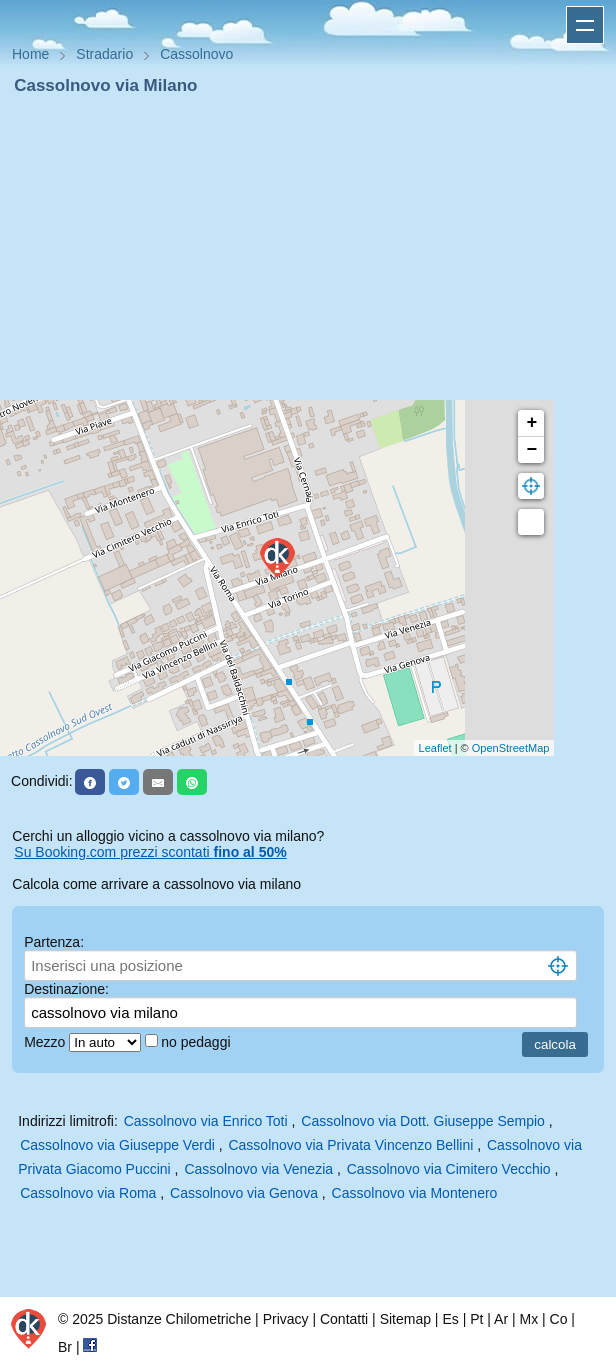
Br (65, 1347)
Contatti (344, 1319)
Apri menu (585, 25)
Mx (528, 1319)
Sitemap (405, 1319)
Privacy (286, 1319)
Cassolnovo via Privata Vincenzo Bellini (350, 1145)
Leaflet (435, 748)
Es (450, 1319)
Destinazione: (66, 989)
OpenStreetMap (511, 748)
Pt (476, 1319)
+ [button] (531, 423)
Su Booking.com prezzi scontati (150, 852)
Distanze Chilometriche (179, 1319)
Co (559, 1319)
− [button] (531, 450)
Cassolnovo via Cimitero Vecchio (449, 1169)
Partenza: (54, 942)
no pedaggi (197, 1042)
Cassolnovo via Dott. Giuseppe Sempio (423, 1121)
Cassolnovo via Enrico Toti (206, 1121)
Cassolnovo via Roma (88, 1193)
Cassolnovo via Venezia (258, 1169)
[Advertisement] (308, 248)
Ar (501, 1319)
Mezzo (46, 1042)
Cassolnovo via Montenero (415, 1193)
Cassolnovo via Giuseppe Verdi (117, 1145)
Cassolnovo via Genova (244, 1193)
